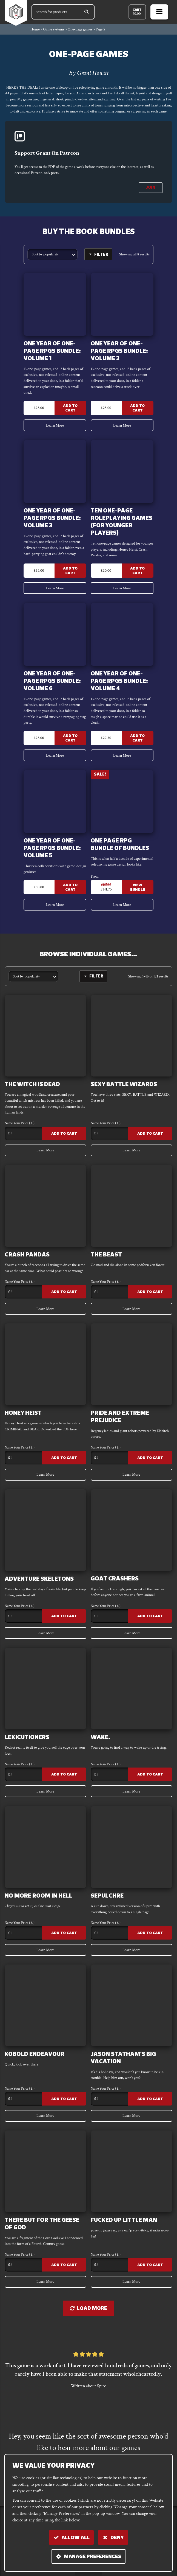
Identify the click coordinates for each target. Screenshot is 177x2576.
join (150, 188)
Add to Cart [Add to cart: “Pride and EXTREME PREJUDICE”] (150, 1458)
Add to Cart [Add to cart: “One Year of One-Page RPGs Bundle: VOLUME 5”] (70, 888)
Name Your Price (20, 1123)
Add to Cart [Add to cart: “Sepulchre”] (150, 1934)
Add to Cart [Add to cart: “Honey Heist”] (64, 1458)
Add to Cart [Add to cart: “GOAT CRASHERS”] (150, 1617)
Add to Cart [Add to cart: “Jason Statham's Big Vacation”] (150, 2100)
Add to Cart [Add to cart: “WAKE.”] (150, 1775)
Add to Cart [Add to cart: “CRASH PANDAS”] (64, 1293)
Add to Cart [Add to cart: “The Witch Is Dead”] (64, 1134)
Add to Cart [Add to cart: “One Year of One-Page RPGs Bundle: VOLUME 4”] (137, 738)
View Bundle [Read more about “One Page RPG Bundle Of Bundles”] (137, 888)
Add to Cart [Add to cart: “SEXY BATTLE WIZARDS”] (150, 1134)
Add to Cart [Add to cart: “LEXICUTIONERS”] (64, 1775)
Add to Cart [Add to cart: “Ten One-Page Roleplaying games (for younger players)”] (137, 571)
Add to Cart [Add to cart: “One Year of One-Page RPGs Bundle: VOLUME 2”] (137, 408)
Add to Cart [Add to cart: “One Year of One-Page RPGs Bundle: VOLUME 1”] (70, 408)
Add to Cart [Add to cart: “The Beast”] (150, 1293)
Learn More (55, 425)
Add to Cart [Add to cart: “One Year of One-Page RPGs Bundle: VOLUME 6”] (70, 738)
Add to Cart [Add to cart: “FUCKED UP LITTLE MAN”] (150, 2266)
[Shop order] (52, 254)
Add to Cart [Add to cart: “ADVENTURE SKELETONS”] (64, 1617)
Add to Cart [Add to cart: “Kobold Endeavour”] (64, 2100)
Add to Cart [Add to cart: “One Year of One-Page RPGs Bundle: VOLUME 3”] (70, 571)
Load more (88, 2309)
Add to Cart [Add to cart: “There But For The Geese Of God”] (64, 2266)
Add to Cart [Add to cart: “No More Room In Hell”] (64, 1934)
